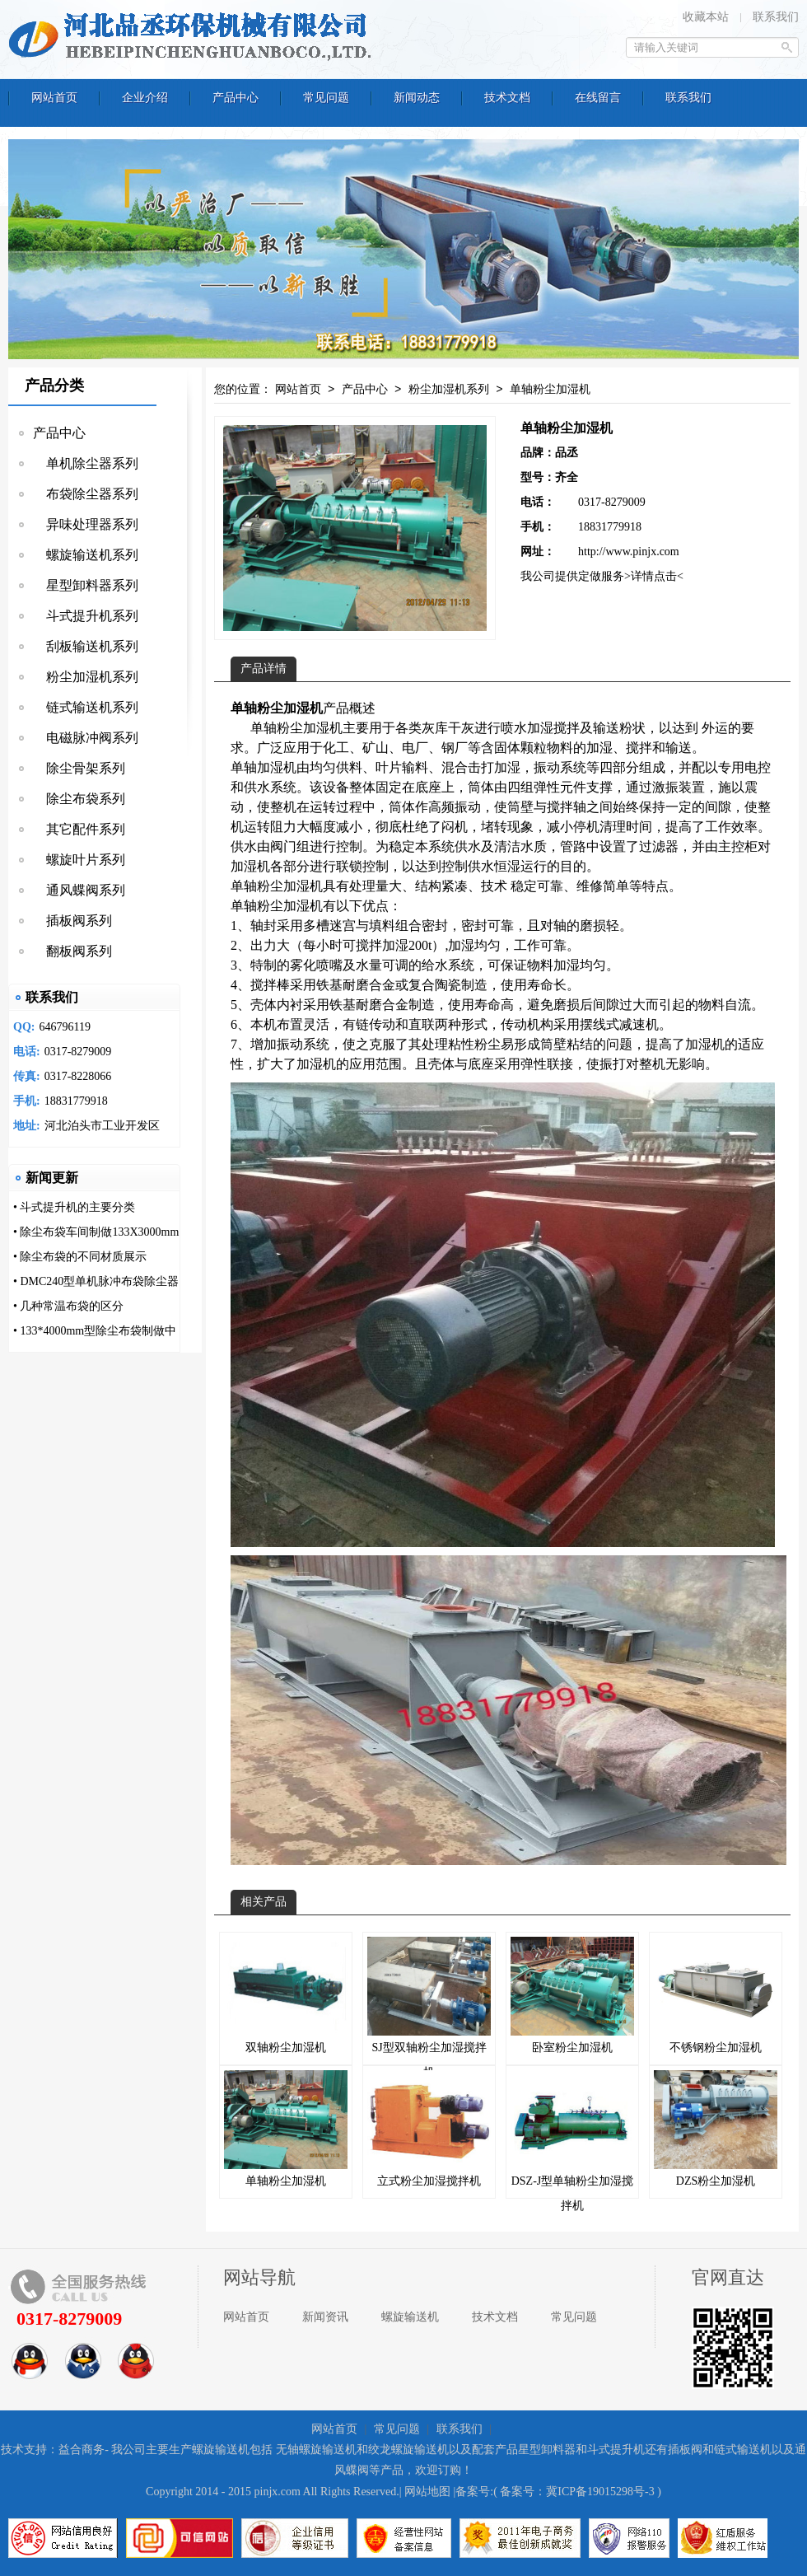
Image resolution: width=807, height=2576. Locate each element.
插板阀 (685, 2449)
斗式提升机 (616, 2449)
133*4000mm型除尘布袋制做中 (98, 1331)
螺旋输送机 (410, 2317)
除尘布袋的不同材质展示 (83, 1257)
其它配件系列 (79, 829)
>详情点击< (653, 576)
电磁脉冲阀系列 (85, 738)
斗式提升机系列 (85, 616)
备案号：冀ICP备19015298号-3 (577, 2491)
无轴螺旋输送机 (316, 2449)
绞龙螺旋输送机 (408, 2449)
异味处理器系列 (85, 524)
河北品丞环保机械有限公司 (193, 37)
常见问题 (574, 2317)
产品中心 (59, 433)
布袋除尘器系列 (85, 494)
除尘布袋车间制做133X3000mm (99, 1232)
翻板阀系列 (72, 951)
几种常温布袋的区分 (72, 1306)
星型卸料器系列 (85, 585)
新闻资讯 (325, 2317)
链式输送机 (743, 2449)
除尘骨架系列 (79, 768)
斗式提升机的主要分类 (77, 1207)
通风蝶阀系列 (79, 890)
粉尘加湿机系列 (85, 677)
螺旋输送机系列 (85, 555)
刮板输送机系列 (85, 646)
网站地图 (427, 2491)
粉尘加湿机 (310, 728)
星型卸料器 (547, 2449)
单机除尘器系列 (85, 463)
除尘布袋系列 (79, 799)
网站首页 (298, 390)
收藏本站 (706, 17)
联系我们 (776, 17)
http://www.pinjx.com (628, 551)
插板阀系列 (72, 921)
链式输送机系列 (85, 707)
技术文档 (495, 2317)
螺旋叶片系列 (79, 860)
